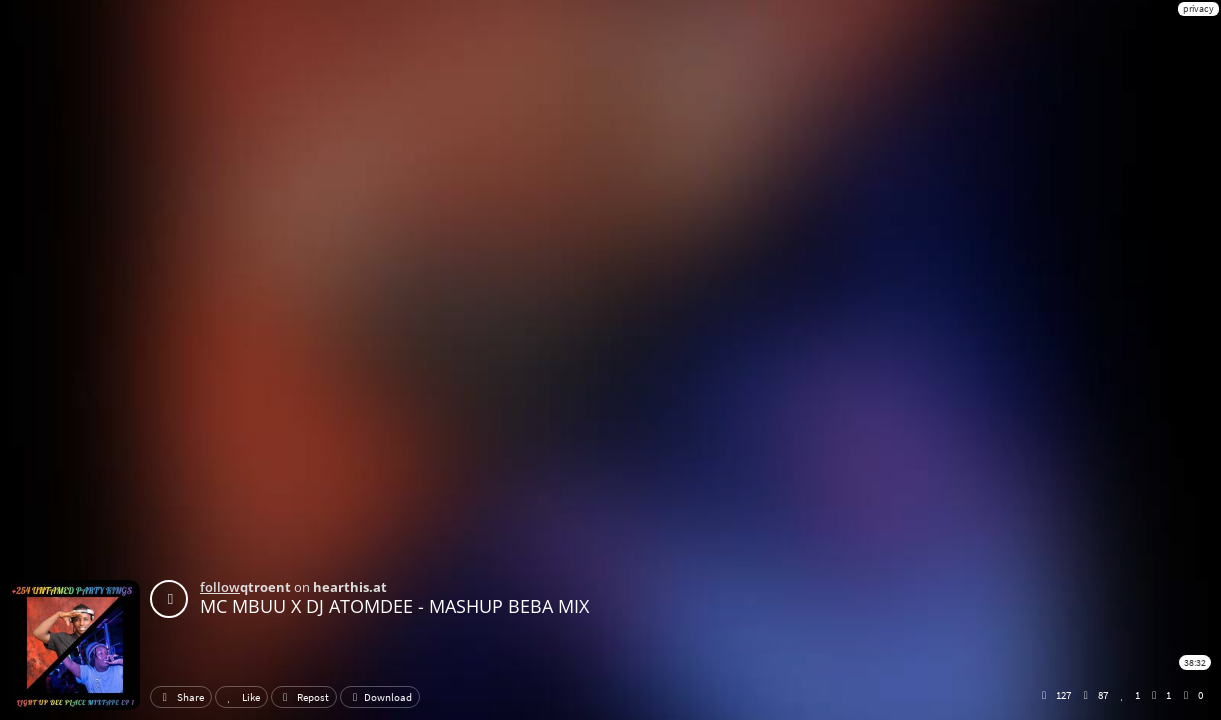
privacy (1198, 8)
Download (380, 697)
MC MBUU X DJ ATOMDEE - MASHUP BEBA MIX (394, 606)
